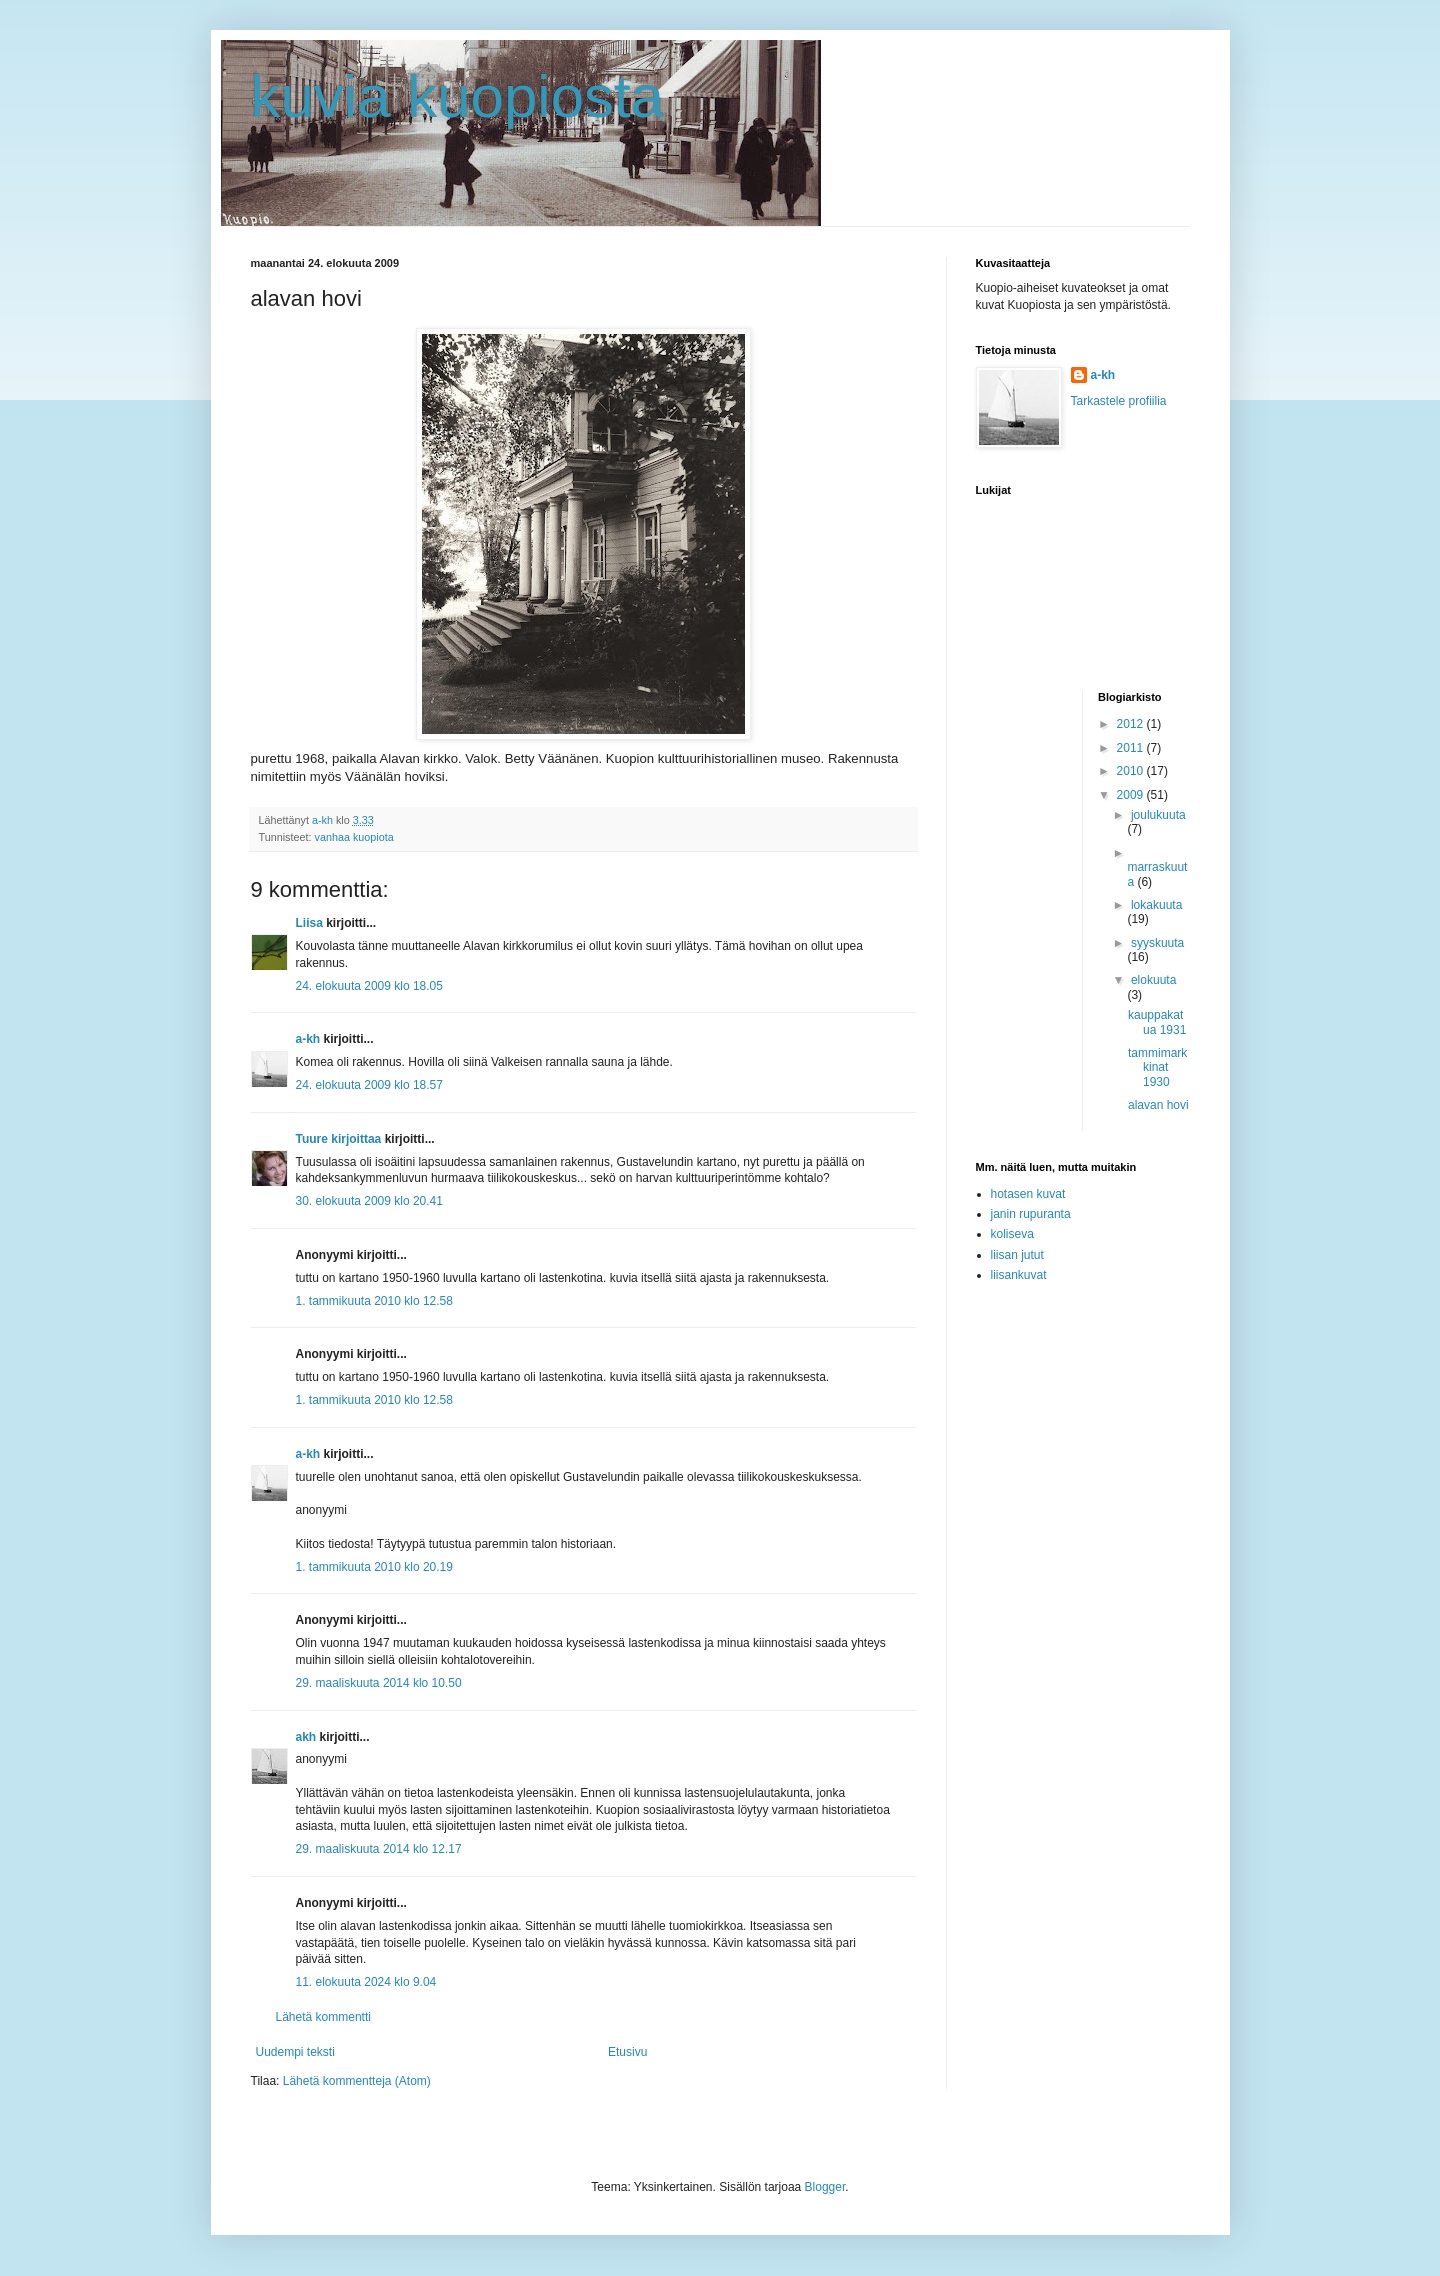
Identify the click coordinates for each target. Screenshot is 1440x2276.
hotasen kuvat (1028, 1194)
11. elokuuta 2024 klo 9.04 (366, 1982)
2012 (1132, 724)
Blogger (825, 2187)
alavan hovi (1158, 1105)
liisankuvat (1019, 1275)
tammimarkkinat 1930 (1157, 1067)
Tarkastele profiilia (1119, 401)
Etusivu (627, 2052)
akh (306, 1737)
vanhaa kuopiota (354, 837)
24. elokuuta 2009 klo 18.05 (369, 986)
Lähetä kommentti (323, 2017)
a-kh (308, 1039)
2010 (1132, 771)
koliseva (1012, 1234)
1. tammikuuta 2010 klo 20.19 (374, 1567)
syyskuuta (1157, 943)
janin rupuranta (1031, 1214)
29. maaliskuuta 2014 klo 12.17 (379, 1849)
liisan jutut (1017, 1255)
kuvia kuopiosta (458, 96)
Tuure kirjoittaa (339, 1139)
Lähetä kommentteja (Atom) (357, 2081)
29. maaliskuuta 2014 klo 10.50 (379, 1683)
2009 (1132, 795)
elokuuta (1153, 980)
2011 (1132, 748)
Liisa (309, 923)
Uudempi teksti (295, 2052)
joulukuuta (1158, 815)
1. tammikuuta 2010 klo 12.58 (374, 1301)
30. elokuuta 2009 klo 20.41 (369, 1201)
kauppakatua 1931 (1157, 1022)
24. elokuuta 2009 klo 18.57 (369, 1085)
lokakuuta (1156, 905)
